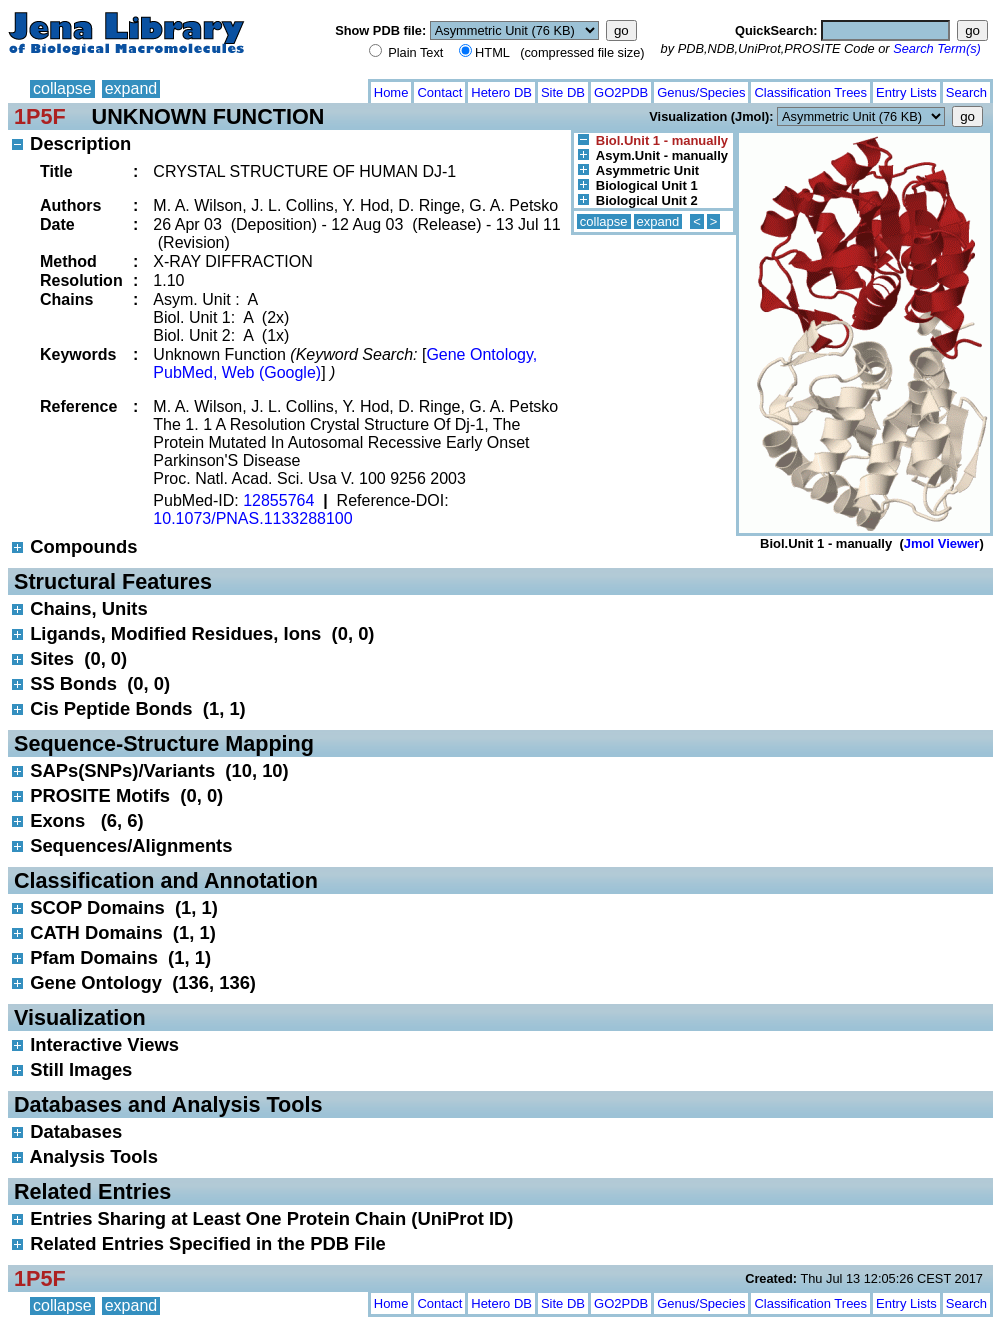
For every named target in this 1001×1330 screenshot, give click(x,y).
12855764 (278, 500)
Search (966, 92)
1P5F (40, 116)
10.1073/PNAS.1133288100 (252, 518)
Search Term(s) (937, 48)
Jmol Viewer (942, 543)
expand (131, 88)
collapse (62, 88)
